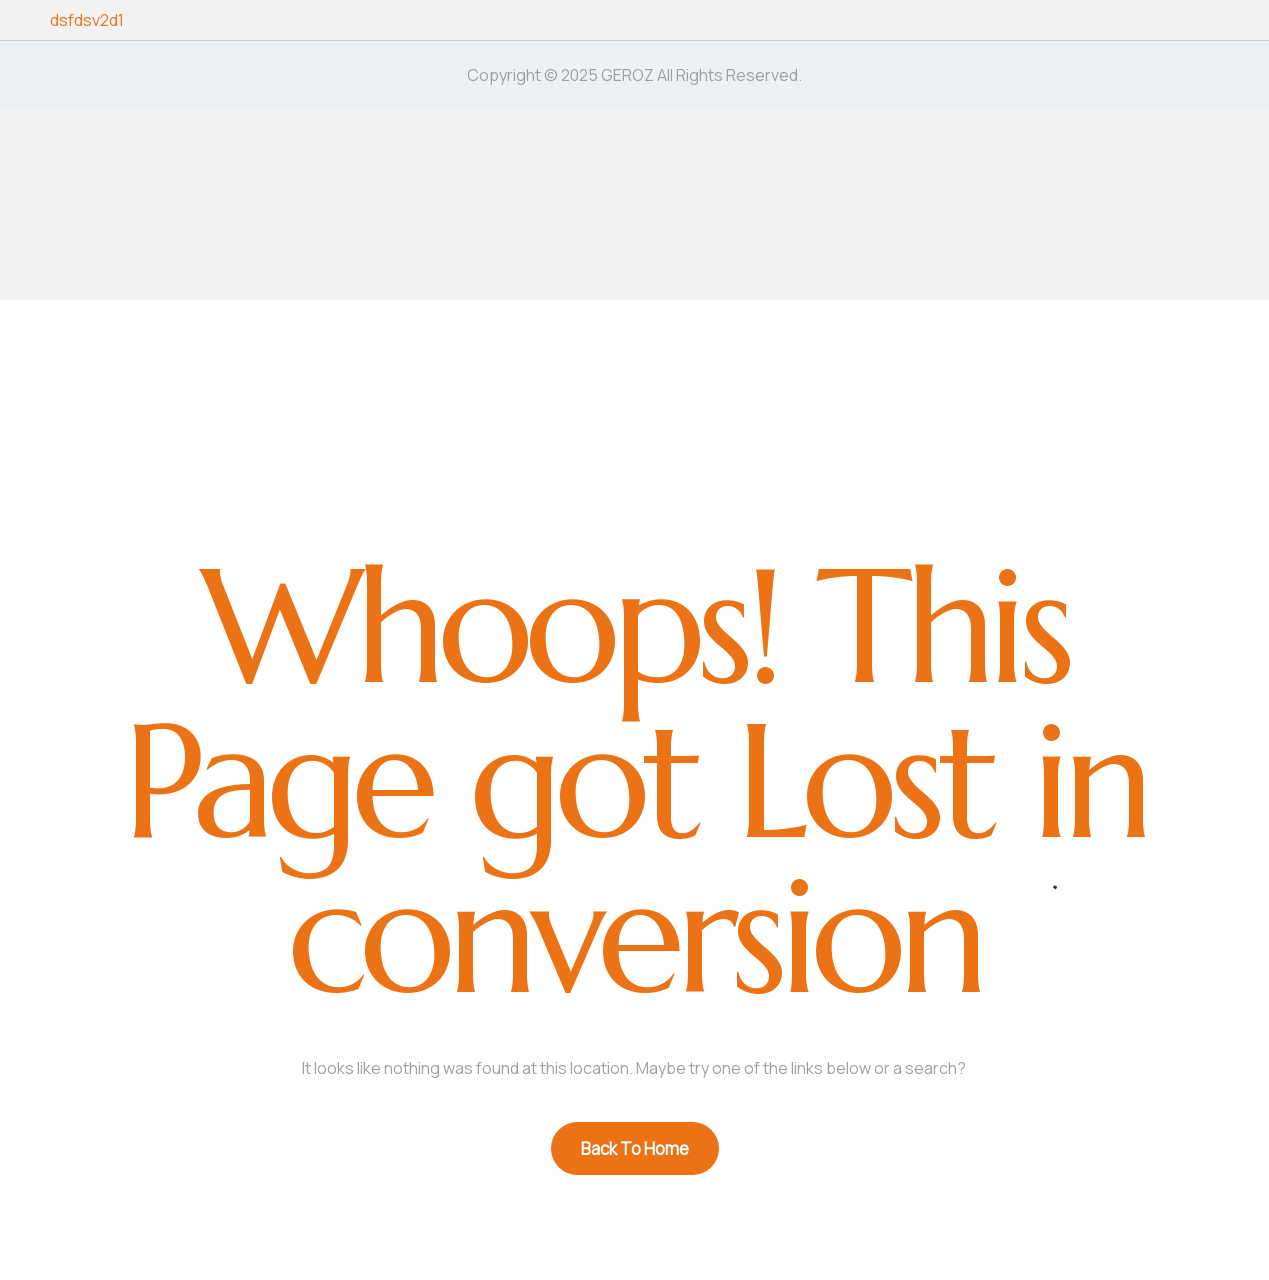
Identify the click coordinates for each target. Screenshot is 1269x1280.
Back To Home (635, 1148)
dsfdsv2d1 (87, 20)
